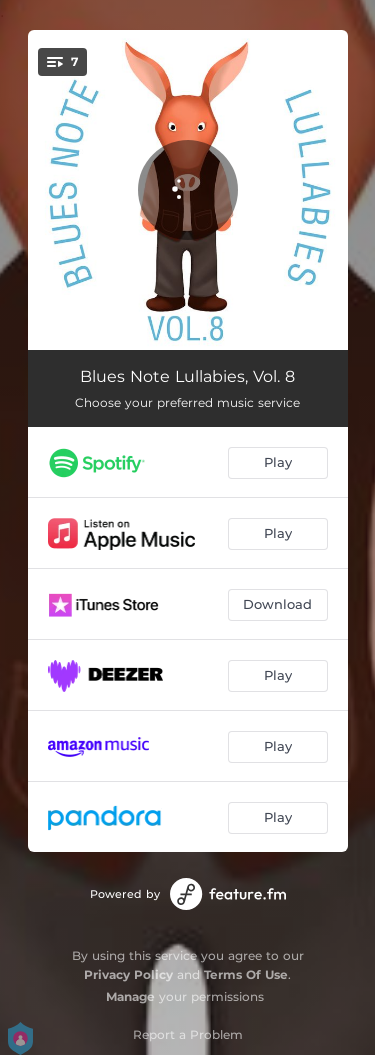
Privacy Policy (128, 974)
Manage (130, 996)
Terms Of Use (246, 974)
